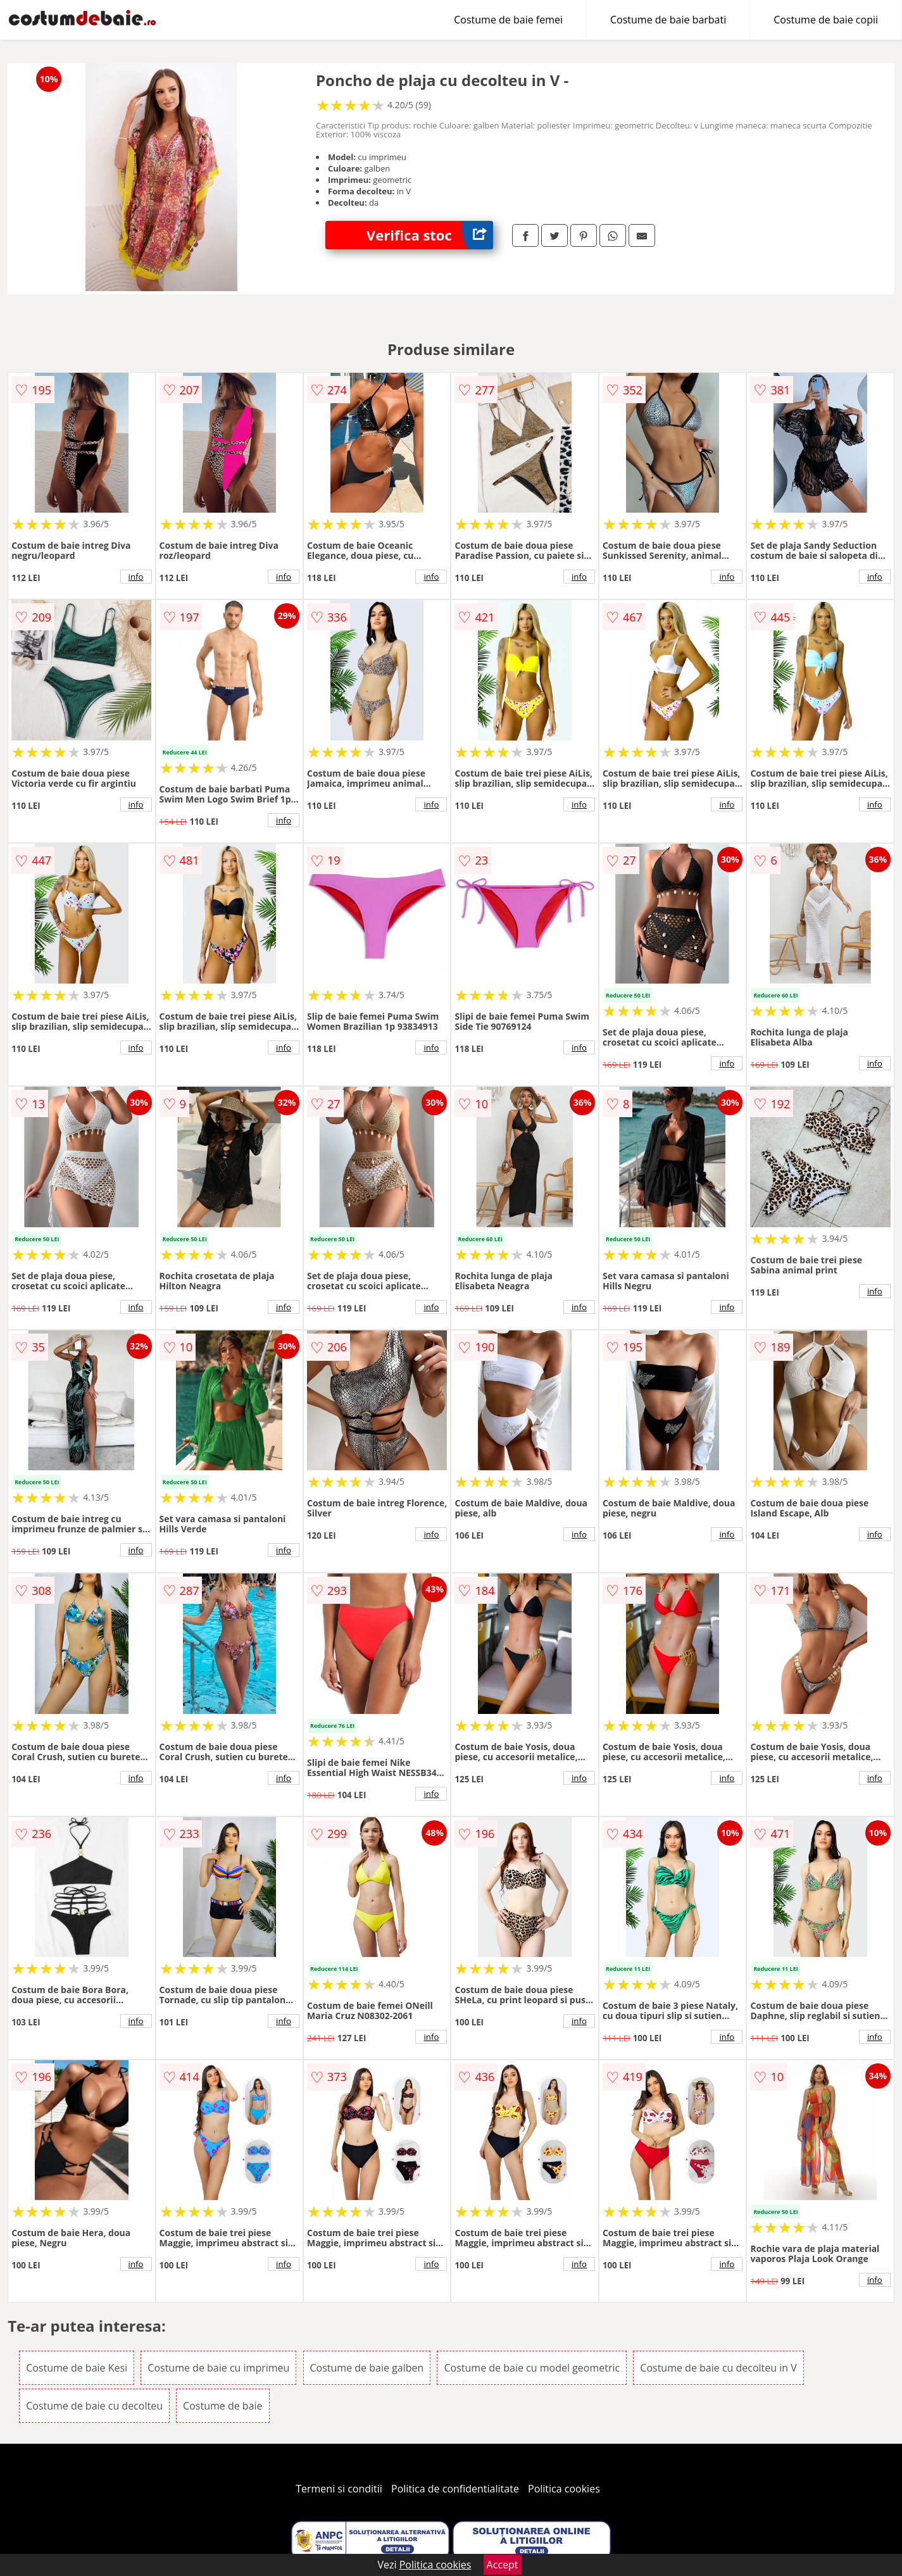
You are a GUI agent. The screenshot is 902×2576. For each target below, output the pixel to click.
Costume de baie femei (508, 20)
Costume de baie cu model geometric (532, 2368)
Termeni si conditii (339, 2489)
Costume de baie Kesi (76, 2368)
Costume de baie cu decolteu (94, 2406)
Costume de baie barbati (668, 20)
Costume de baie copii (826, 20)
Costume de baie (222, 2406)
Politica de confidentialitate (455, 2489)
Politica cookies (564, 2489)
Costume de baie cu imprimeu (218, 2368)
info (136, 576)
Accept (502, 2565)
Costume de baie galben (367, 2368)
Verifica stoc (429, 235)
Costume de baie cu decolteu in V (718, 2368)
